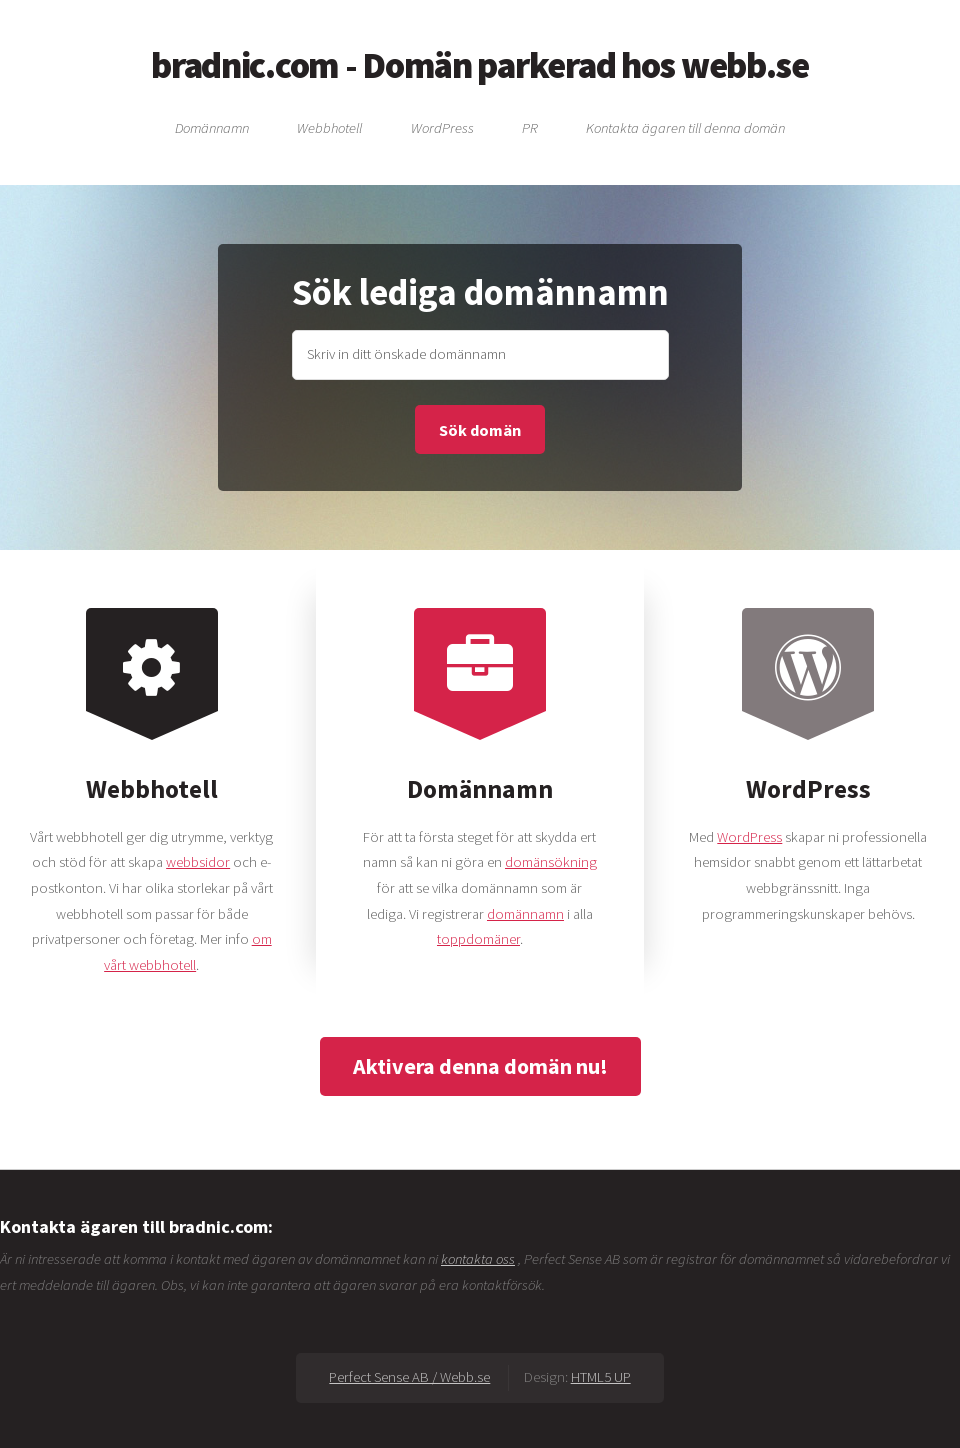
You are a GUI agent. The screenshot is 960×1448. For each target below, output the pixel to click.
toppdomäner (478, 939)
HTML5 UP (601, 1377)
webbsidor (198, 862)
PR (530, 127)
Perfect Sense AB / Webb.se (409, 1377)
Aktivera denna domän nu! (480, 1066)
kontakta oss (478, 1259)
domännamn (525, 914)
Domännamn (212, 127)
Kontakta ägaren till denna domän (685, 127)
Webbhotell (329, 127)
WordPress (442, 127)
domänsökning (551, 862)
